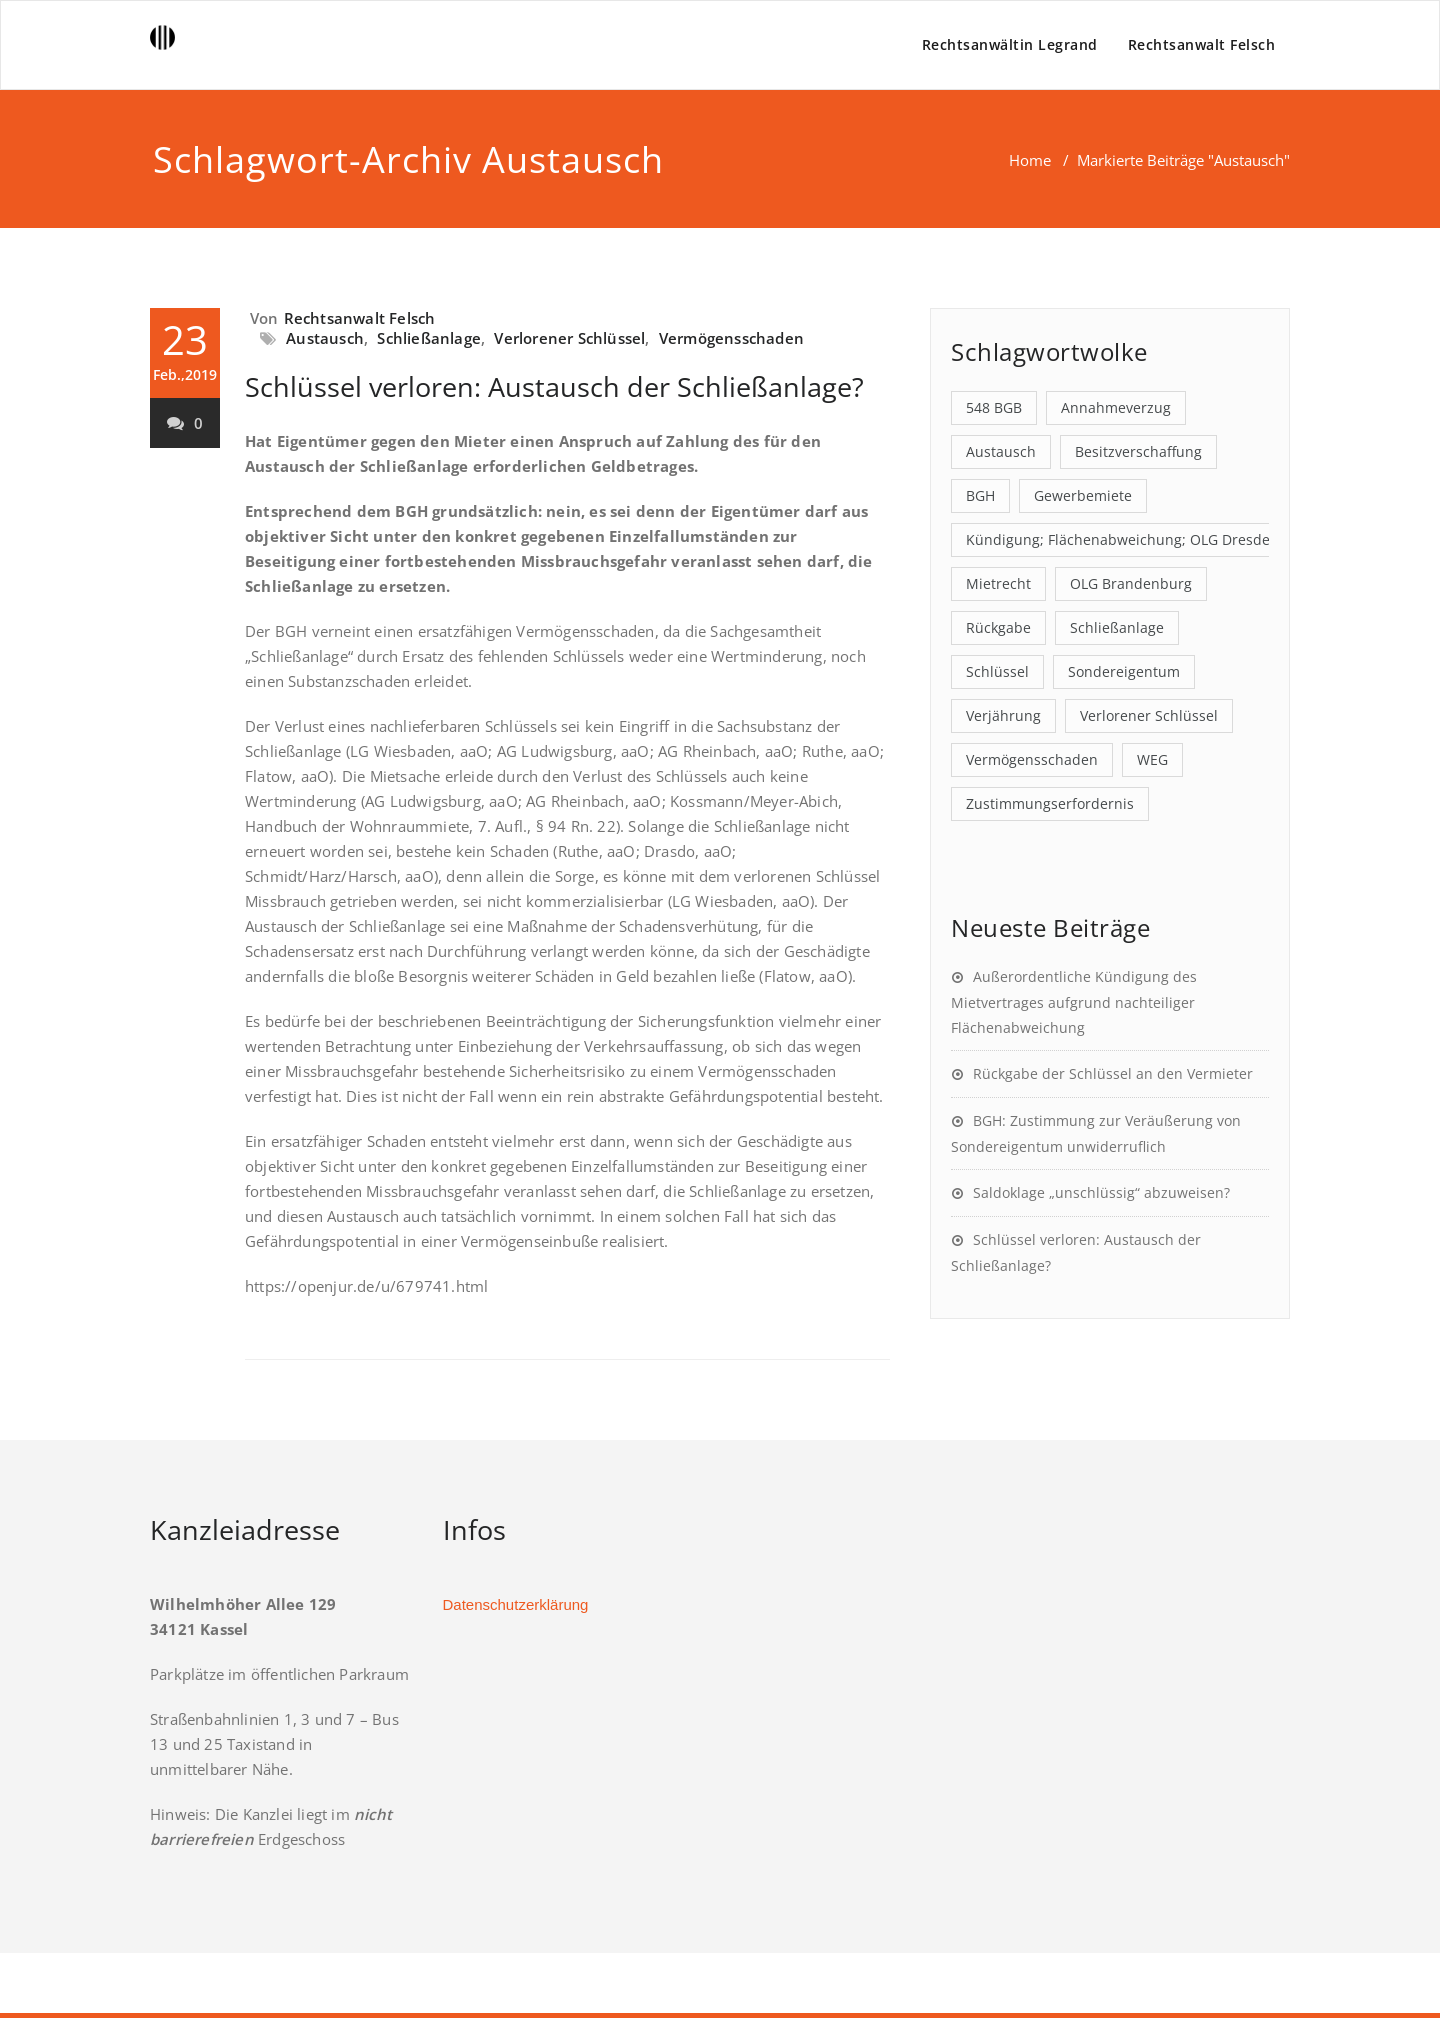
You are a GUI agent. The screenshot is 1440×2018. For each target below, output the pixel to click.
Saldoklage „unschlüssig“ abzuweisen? (1101, 1192)
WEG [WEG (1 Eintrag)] (1152, 759)
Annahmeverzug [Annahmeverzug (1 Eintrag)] (1116, 407)
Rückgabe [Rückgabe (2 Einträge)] (998, 627)
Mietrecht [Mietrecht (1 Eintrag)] (998, 583)
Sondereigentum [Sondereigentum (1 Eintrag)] (1124, 671)
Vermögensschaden (731, 338)
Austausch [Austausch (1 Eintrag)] (1001, 451)
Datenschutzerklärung (516, 1604)
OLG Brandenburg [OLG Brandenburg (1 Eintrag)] (1131, 583)
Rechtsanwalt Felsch (1202, 44)
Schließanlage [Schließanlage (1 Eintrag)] (1117, 627)
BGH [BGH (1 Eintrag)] (980, 495)
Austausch (325, 338)
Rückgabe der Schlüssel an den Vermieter (1113, 1073)
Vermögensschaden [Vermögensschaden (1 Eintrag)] (1032, 759)
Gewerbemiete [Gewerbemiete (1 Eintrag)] (1083, 495)
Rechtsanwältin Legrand (1010, 44)
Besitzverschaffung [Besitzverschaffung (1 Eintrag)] (1138, 451)
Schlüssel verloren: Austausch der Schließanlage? (554, 386)
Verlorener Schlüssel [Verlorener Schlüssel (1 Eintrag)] (1149, 715)
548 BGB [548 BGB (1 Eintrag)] (994, 407)
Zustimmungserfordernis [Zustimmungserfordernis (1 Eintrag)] (1050, 803)
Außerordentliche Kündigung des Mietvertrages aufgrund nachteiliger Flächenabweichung (1074, 1002)
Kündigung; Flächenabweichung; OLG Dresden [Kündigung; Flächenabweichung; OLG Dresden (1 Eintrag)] (1122, 539)
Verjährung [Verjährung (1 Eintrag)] (1003, 715)
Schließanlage (429, 338)
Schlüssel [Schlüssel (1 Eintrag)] (997, 671)
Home (1030, 160)
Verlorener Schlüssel (569, 338)
